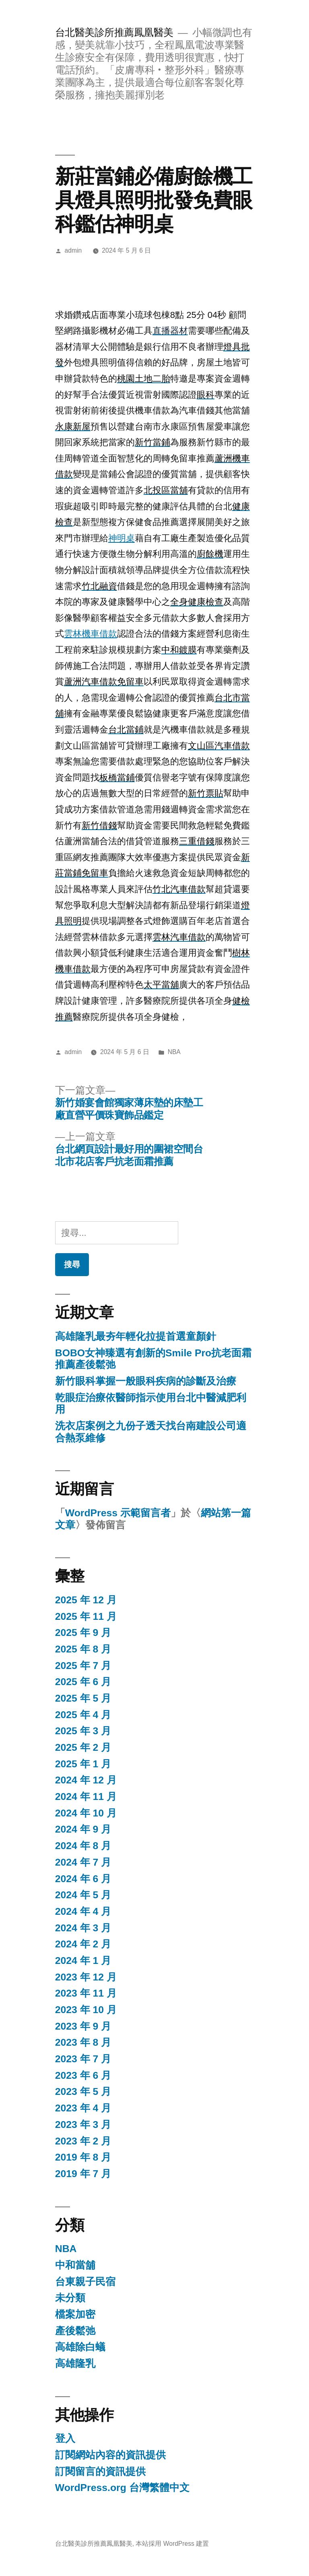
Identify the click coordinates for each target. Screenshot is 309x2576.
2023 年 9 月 (83, 2026)
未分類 (70, 2297)
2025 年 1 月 (83, 1763)
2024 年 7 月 (83, 1862)
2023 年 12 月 (86, 1977)
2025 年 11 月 (86, 1616)
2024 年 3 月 (83, 1927)
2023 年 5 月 (83, 2091)
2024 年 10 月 (86, 1813)
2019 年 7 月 (83, 2173)
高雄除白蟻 (80, 2346)
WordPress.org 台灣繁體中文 (122, 2487)
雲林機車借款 (90, 634)
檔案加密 (75, 2314)
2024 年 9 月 (83, 1829)
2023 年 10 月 (86, 2009)
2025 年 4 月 (83, 1714)
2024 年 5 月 (83, 1894)
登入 (65, 2438)
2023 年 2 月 (83, 2141)
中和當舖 (75, 2265)
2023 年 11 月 (86, 1993)
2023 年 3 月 (83, 2124)
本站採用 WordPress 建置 (172, 2543)
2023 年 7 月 (83, 2058)
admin (73, 250)
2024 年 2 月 (83, 1944)
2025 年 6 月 (83, 1681)
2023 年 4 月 (83, 2108)
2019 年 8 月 (83, 2157)
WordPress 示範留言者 (118, 1512)
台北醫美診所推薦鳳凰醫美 (114, 32)
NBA (174, 1051)
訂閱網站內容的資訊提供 (110, 2454)
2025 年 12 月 (86, 1599)
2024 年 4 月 (83, 1911)
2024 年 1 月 (83, 1960)
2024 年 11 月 (86, 1796)
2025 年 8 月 (83, 1649)
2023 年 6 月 (83, 2075)
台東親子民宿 (85, 2281)
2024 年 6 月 (83, 1878)
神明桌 (121, 538)
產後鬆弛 (75, 2330)
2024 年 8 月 (83, 1845)
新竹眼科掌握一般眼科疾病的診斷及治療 (145, 1381)
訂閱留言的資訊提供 (100, 2471)
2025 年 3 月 (83, 1730)
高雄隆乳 (75, 2363)
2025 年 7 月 (83, 1665)
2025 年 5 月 (83, 1698)
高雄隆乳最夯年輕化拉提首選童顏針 (135, 1336)
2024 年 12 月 (86, 1780)
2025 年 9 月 (83, 1632)
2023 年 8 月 (83, 2042)
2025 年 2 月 (83, 1747)
